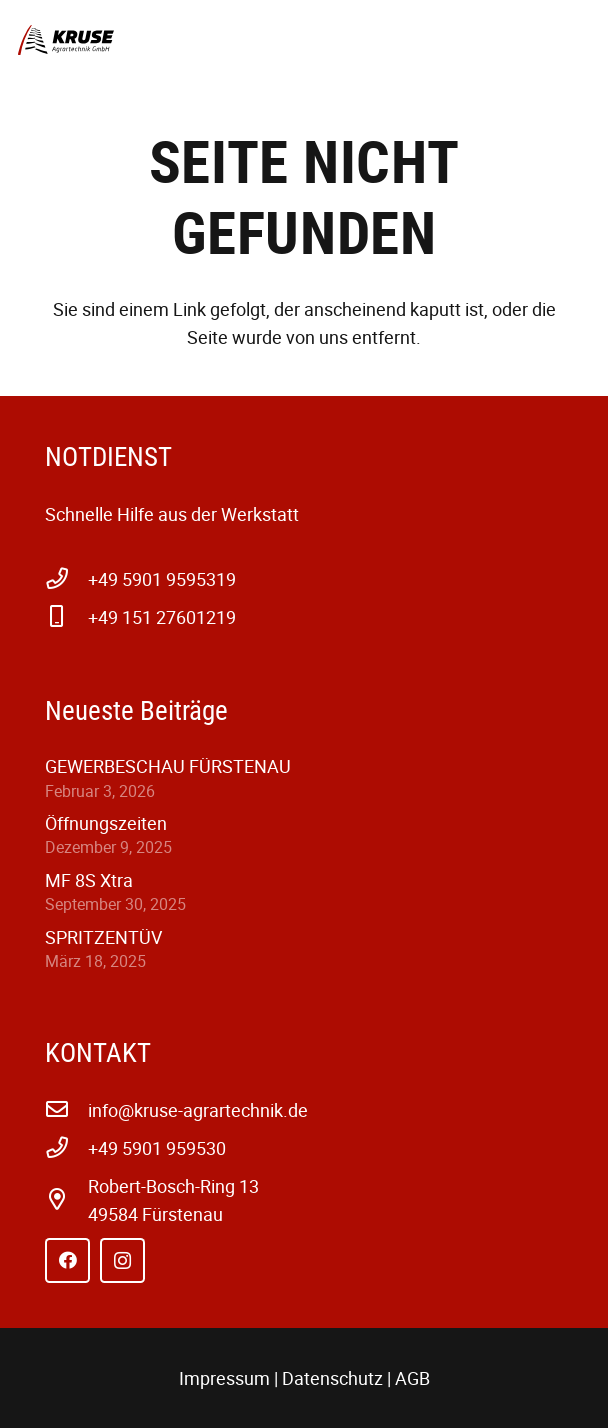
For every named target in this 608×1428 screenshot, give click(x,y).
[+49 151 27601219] (66, 617)
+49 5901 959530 (157, 1148)
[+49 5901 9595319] (66, 579)
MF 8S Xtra (89, 880)
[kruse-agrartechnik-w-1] (66, 40)
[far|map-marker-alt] (66, 1200)
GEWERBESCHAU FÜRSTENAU (168, 766)
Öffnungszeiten (106, 823)
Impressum (224, 1378)
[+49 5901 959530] (66, 1148)
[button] (578, 40)
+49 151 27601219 (162, 617)
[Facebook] (67, 1260)
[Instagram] (122, 1260)
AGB (412, 1378)
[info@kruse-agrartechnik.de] (66, 1110)
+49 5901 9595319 (162, 579)
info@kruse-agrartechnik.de (198, 1110)
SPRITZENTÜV (103, 937)
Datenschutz (332, 1378)
